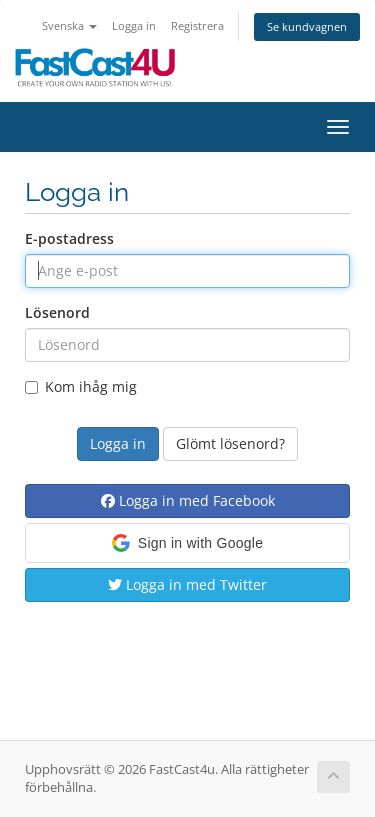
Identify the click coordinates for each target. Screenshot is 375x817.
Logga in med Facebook (188, 500)
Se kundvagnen (307, 26)
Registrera (197, 25)
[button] (187, 543)
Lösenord (57, 312)
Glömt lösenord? (230, 443)
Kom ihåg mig (81, 386)
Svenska (69, 25)
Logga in (134, 25)
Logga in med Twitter (187, 584)
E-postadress (69, 238)
